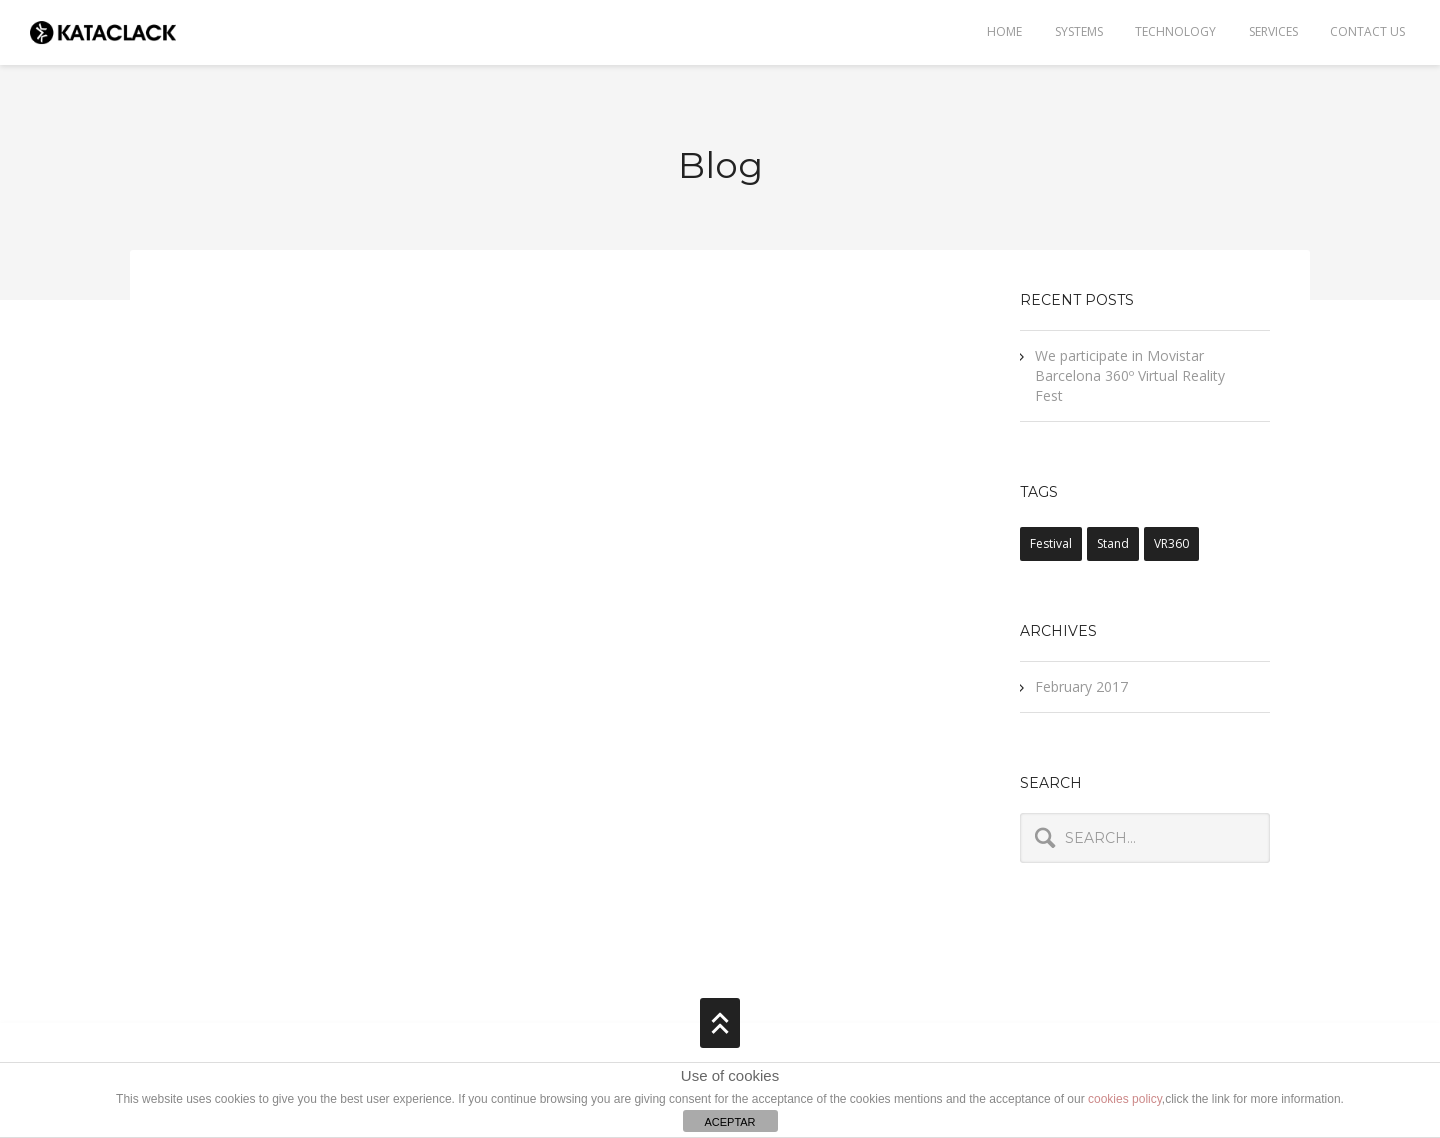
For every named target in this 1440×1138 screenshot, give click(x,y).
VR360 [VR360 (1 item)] (1171, 543)
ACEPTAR (729, 1122)
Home (1002, 32)
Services (1272, 32)
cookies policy (1125, 1099)
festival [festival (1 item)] (1051, 543)
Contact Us (1367, 32)
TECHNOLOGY (1174, 32)
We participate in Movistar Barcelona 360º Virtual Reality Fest (1130, 375)
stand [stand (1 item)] (1113, 543)
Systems (1077, 32)
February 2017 (1081, 686)
